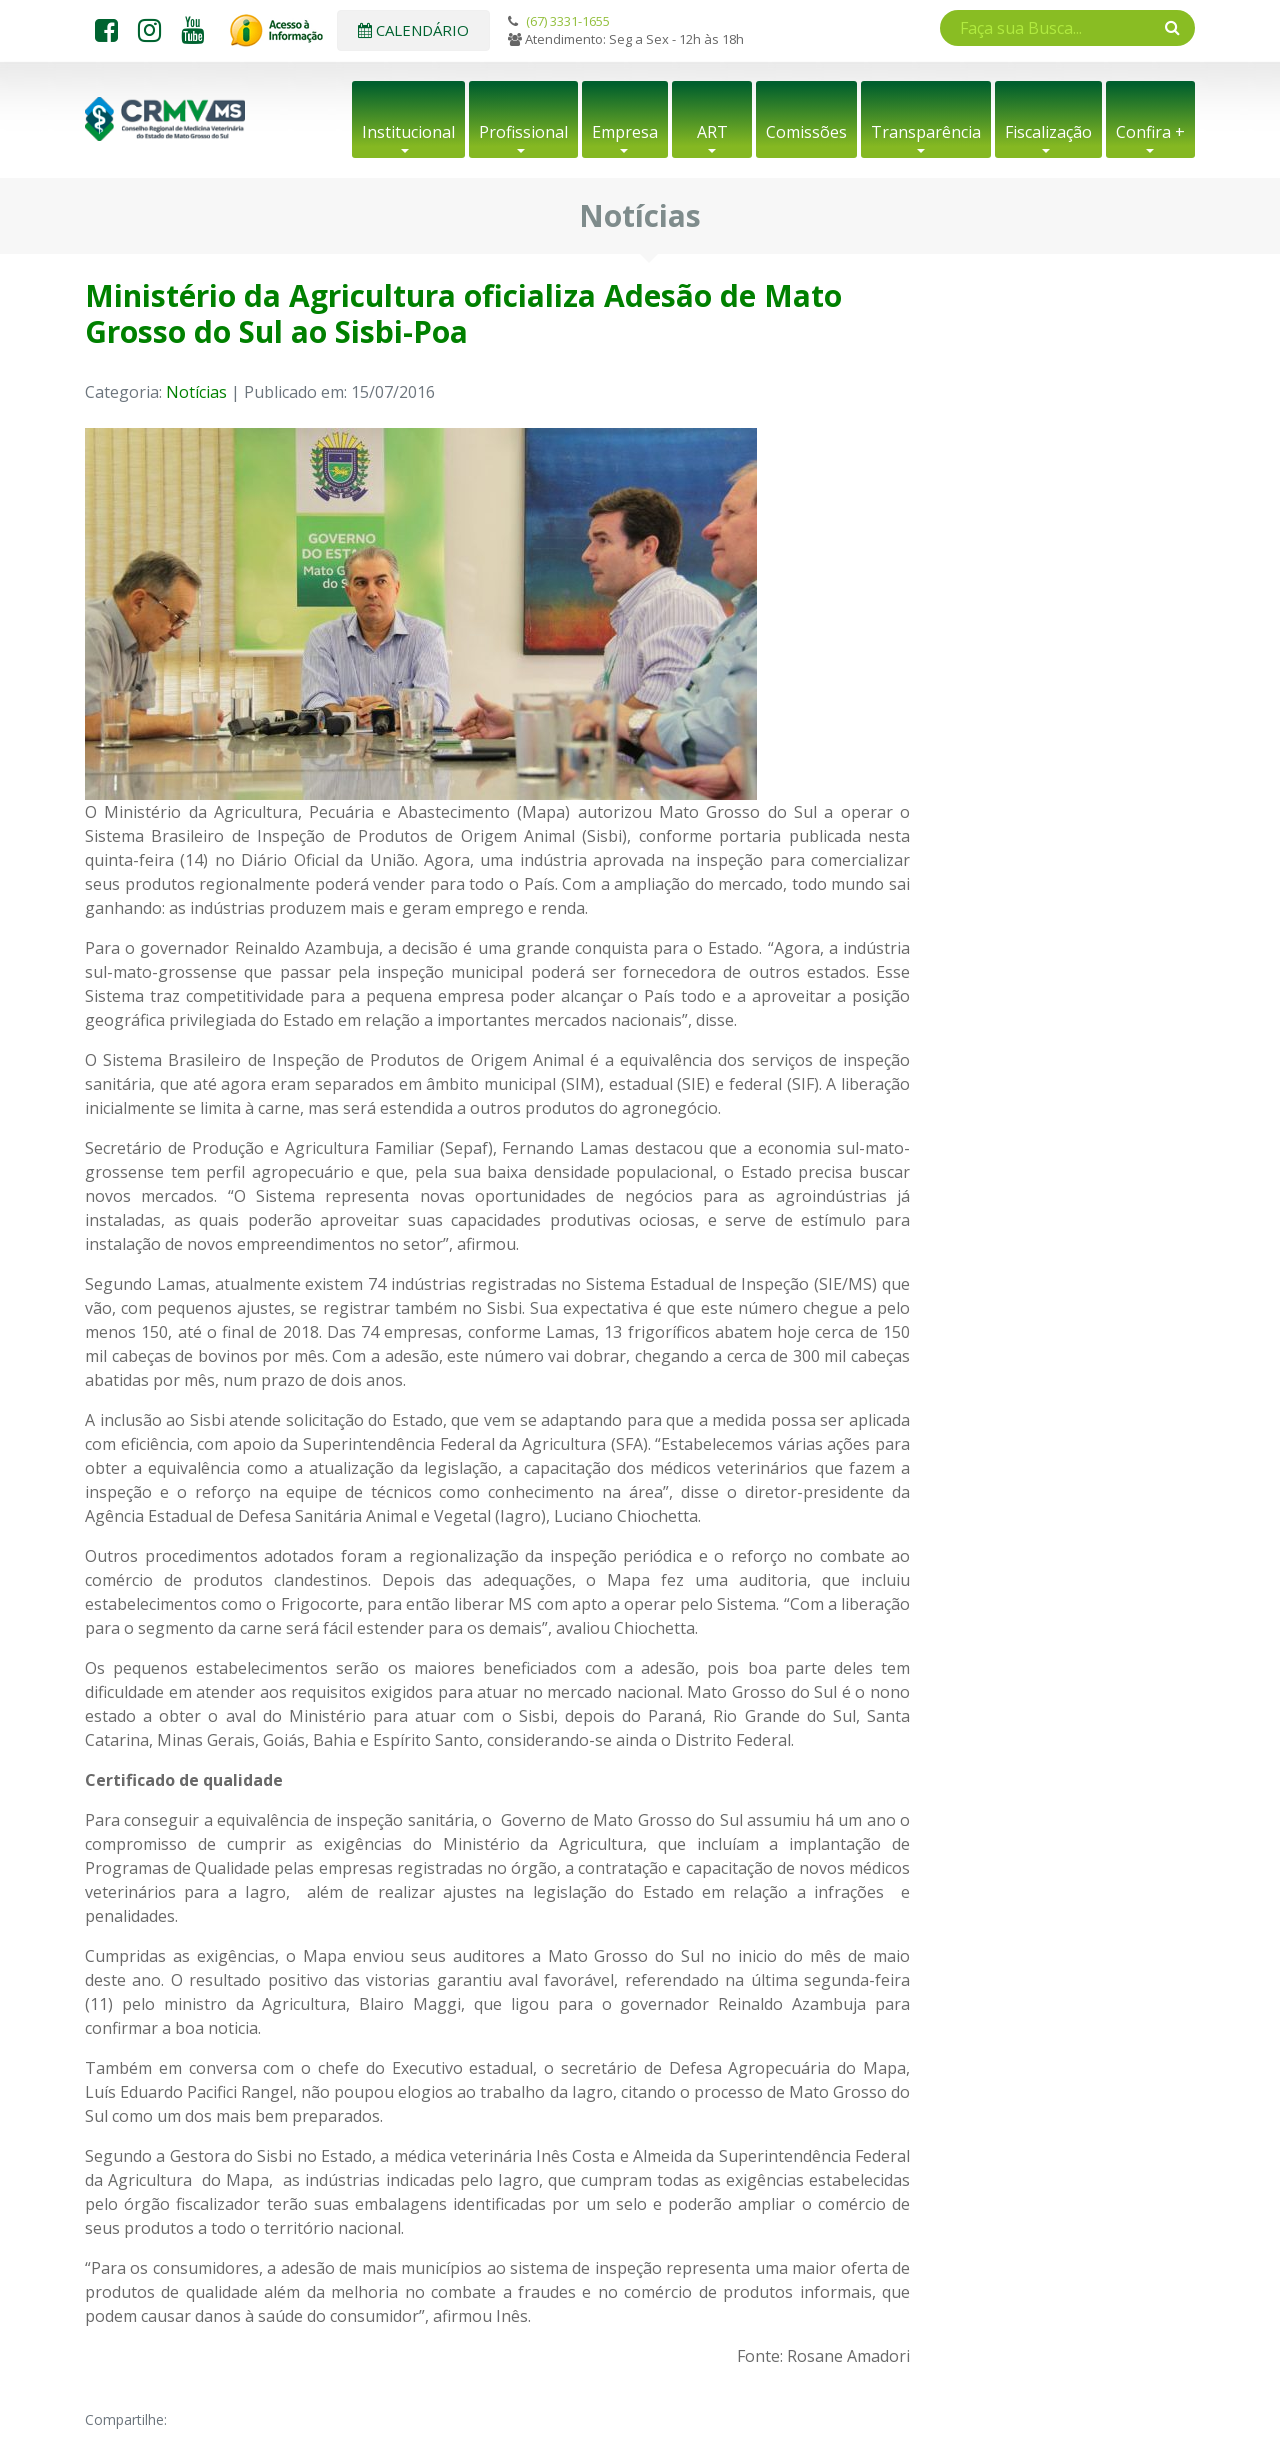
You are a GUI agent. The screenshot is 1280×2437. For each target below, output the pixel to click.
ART (712, 132)
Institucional (408, 132)
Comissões (806, 132)
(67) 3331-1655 (568, 21)
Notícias (196, 392)
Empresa (625, 132)
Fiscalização (1048, 132)
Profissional (523, 132)
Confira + (1150, 132)
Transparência (926, 132)
